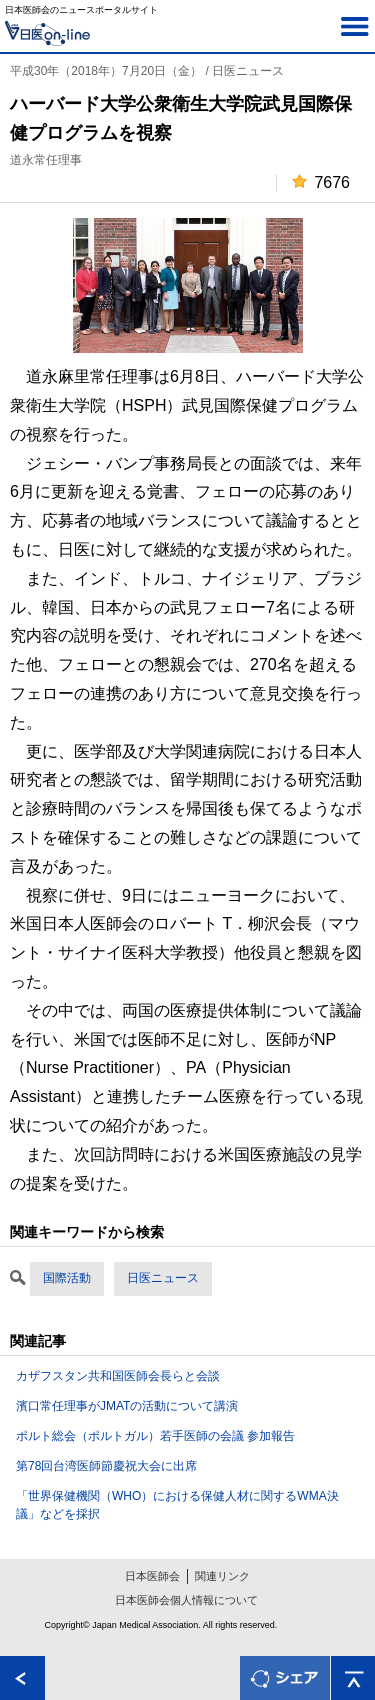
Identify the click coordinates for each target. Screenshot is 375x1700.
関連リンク (222, 1576)
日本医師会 (152, 1576)
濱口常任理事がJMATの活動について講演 (127, 1406)
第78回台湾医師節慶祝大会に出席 (106, 1466)
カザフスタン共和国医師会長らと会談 (118, 1376)
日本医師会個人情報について (186, 1600)
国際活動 (67, 1278)
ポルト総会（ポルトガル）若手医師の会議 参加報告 (155, 1436)
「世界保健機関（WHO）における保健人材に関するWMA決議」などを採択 (177, 1505)
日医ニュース (163, 1278)
